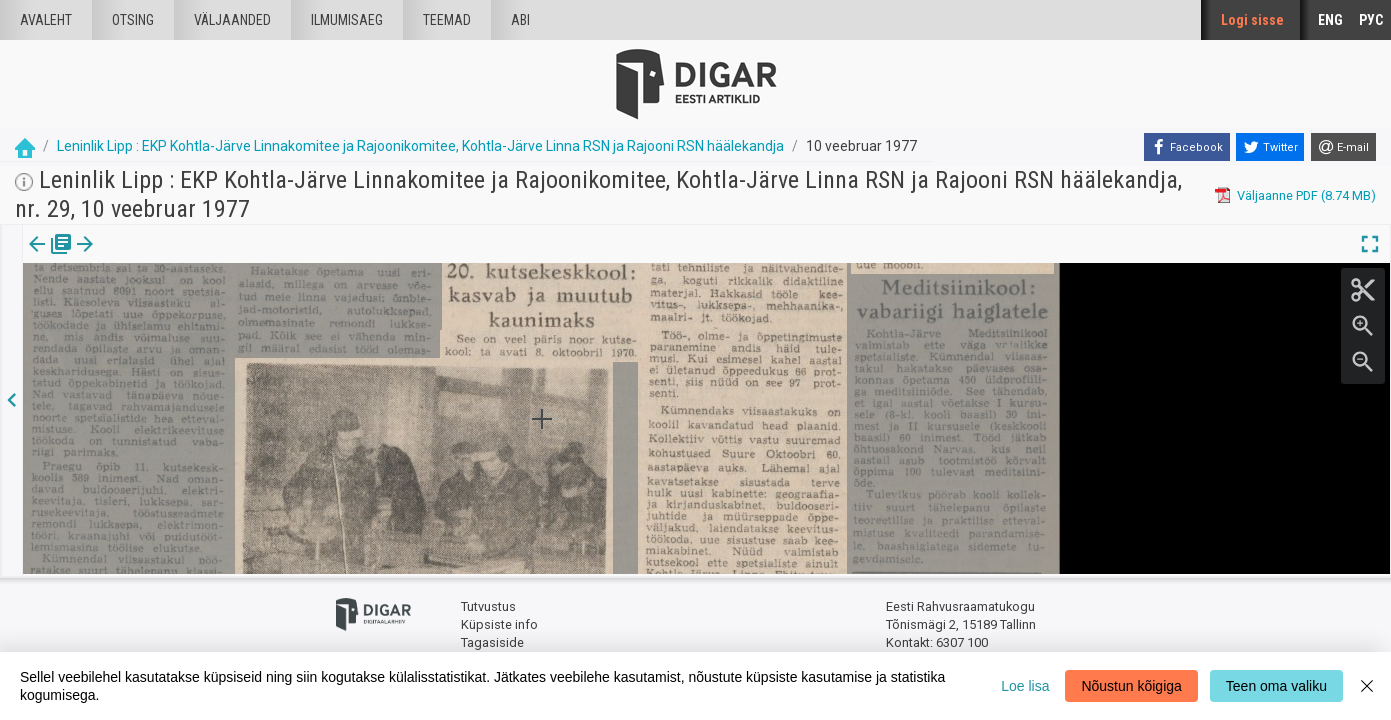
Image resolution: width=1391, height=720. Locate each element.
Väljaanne (50, 258)
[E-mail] (1343, 147)
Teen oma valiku (1276, 686)
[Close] (1367, 686)
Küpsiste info (499, 622)
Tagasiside (492, 640)
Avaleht (46, 20)
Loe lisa (1025, 686)
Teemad (447, 20)
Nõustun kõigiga (1131, 686)
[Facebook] (1187, 147)
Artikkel (140, 258)
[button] (171, 258)
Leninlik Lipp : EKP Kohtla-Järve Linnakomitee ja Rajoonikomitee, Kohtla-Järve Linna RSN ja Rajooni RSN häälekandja (420, 146)
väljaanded (232, 20)
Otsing (133, 20)
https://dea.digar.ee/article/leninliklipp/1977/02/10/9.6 (179, 337)
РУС (1371, 20)
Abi (520, 20)
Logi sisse (1252, 20)
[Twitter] (1270, 147)
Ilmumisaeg (347, 20)
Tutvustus (488, 605)
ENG (1330, 20)
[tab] (50, 258)
